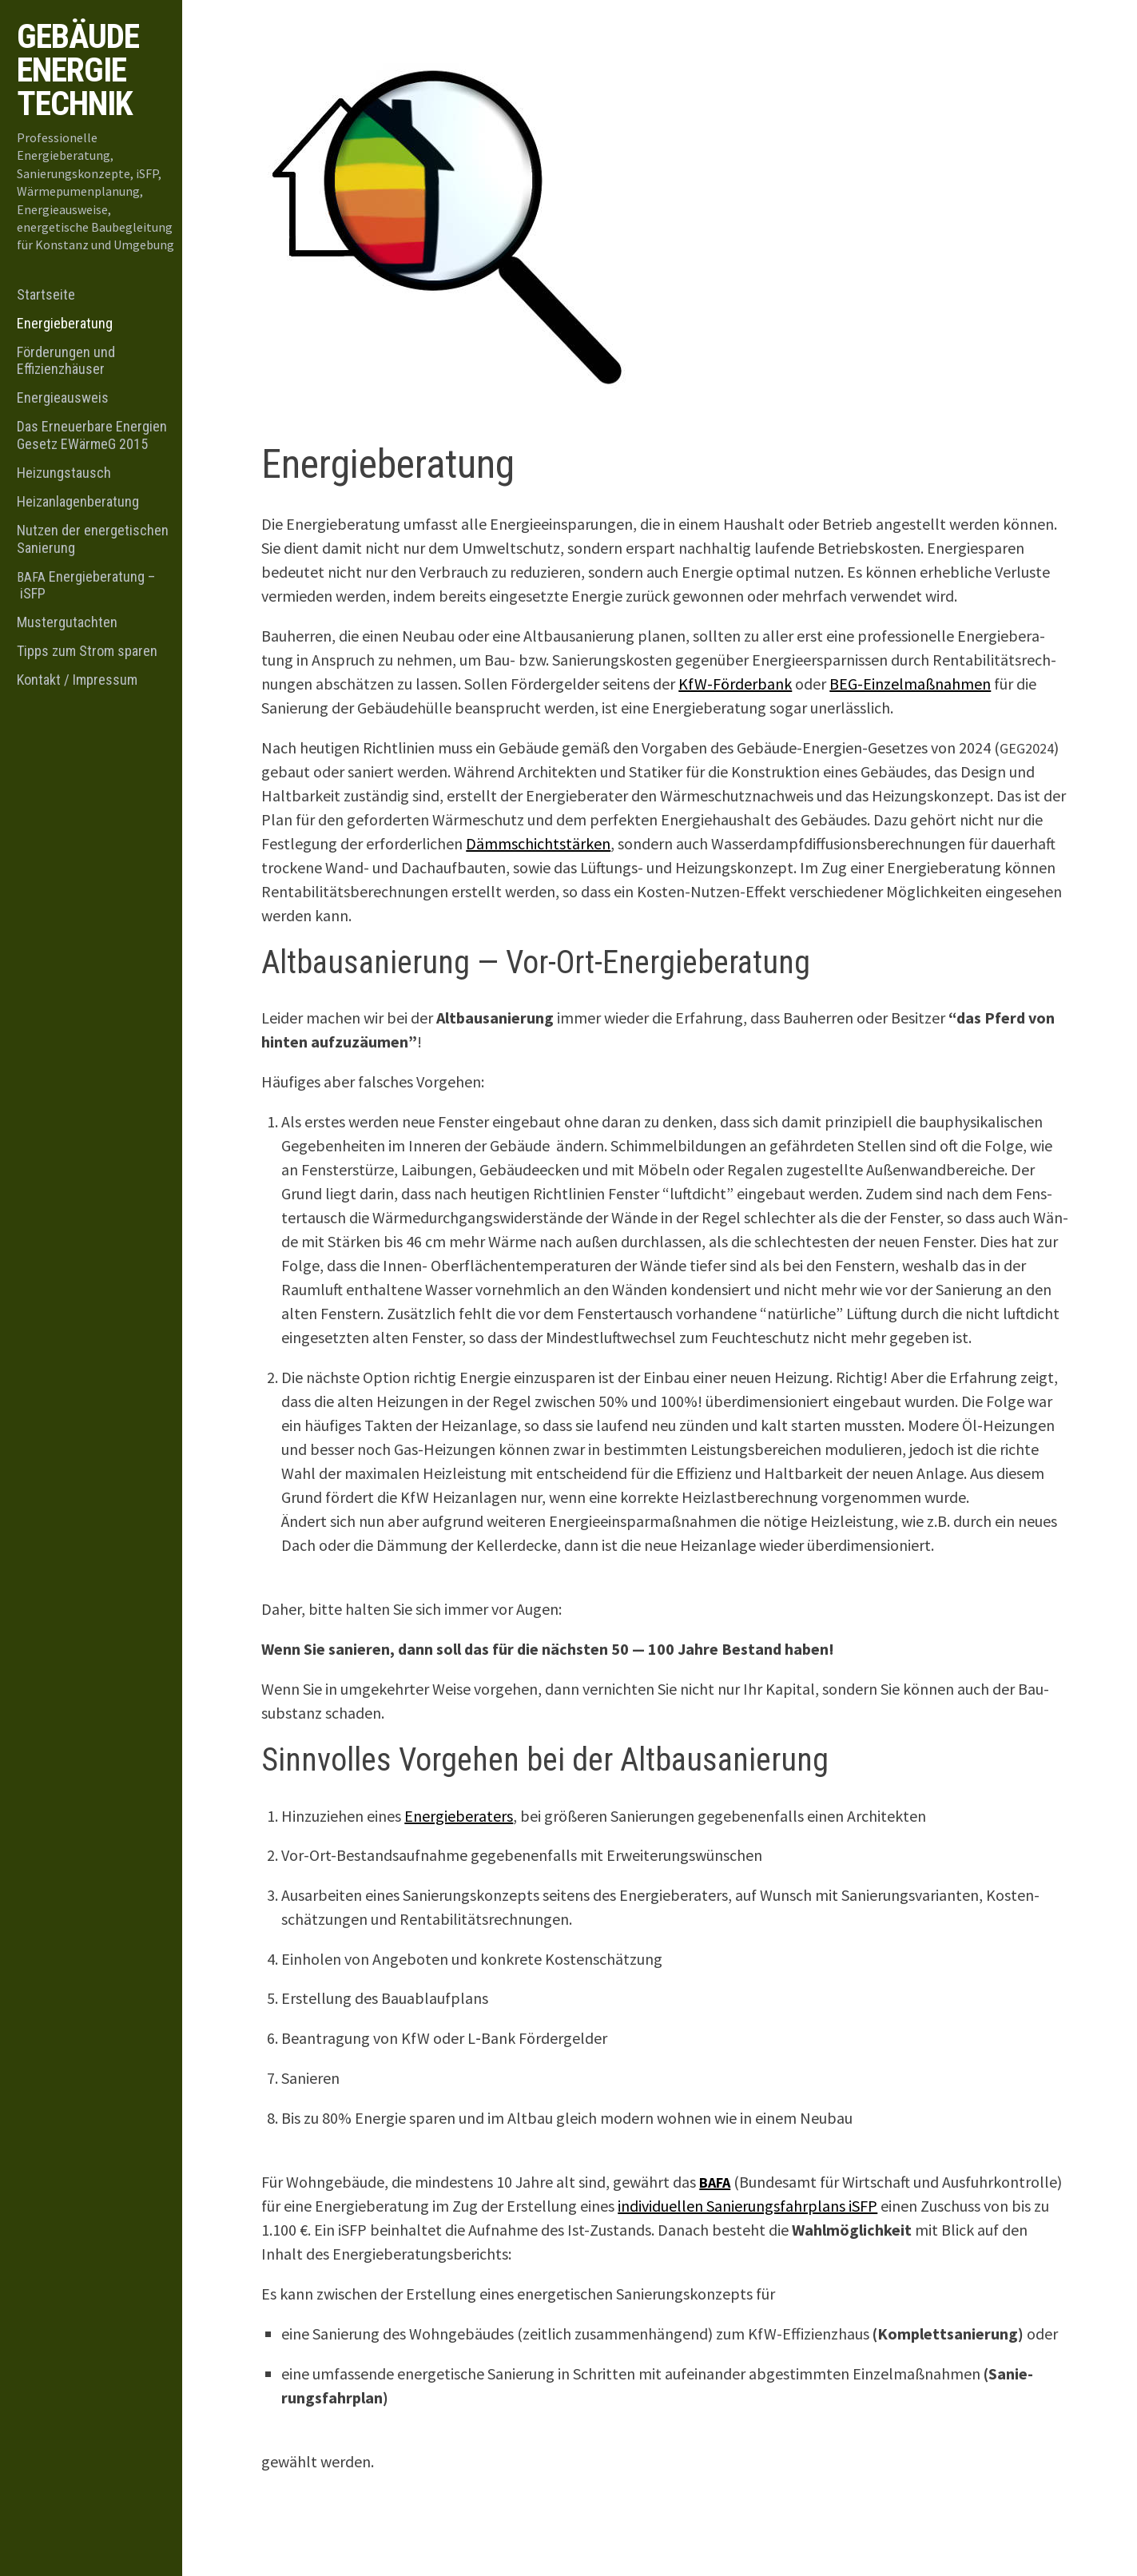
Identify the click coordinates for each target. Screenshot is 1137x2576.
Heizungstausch (64, 472)
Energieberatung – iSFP (86, 585)
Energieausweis (63, 397)
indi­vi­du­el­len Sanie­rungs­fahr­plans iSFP (747, 2206)
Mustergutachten (67, 622)
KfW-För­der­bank (735, 684)
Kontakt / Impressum (77, 679)
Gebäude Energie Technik (78, 70)
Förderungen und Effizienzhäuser (66, 361)
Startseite (46, 294)
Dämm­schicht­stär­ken (538, 843)
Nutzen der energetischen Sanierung (93, 539)
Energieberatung (65, 323)
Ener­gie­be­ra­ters (458, 1816)
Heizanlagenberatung (78, 501)
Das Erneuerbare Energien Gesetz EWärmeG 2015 (92, 435)
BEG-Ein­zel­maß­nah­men (910, 684)
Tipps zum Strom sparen (87, 650)
